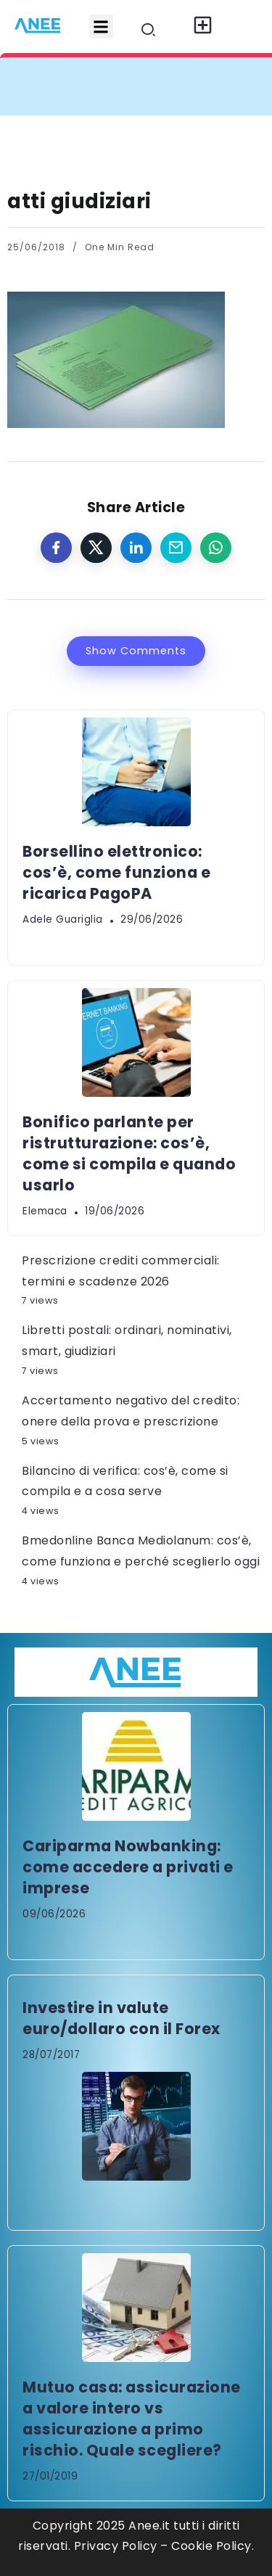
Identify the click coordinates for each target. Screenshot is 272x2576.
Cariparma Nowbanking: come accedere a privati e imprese (128, 1866)
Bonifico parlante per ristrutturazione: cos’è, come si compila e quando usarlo (129, 1153)
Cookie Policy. (212, 2546)
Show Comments (136, 650)
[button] (101, 26)
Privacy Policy (115, 2546)
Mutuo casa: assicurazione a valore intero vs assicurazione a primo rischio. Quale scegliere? (131, 2419)
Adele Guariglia (62, 919)
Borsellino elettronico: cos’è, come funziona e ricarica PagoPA (116, 872)
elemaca (44, 1211)
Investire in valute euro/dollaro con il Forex (121, 2018)
